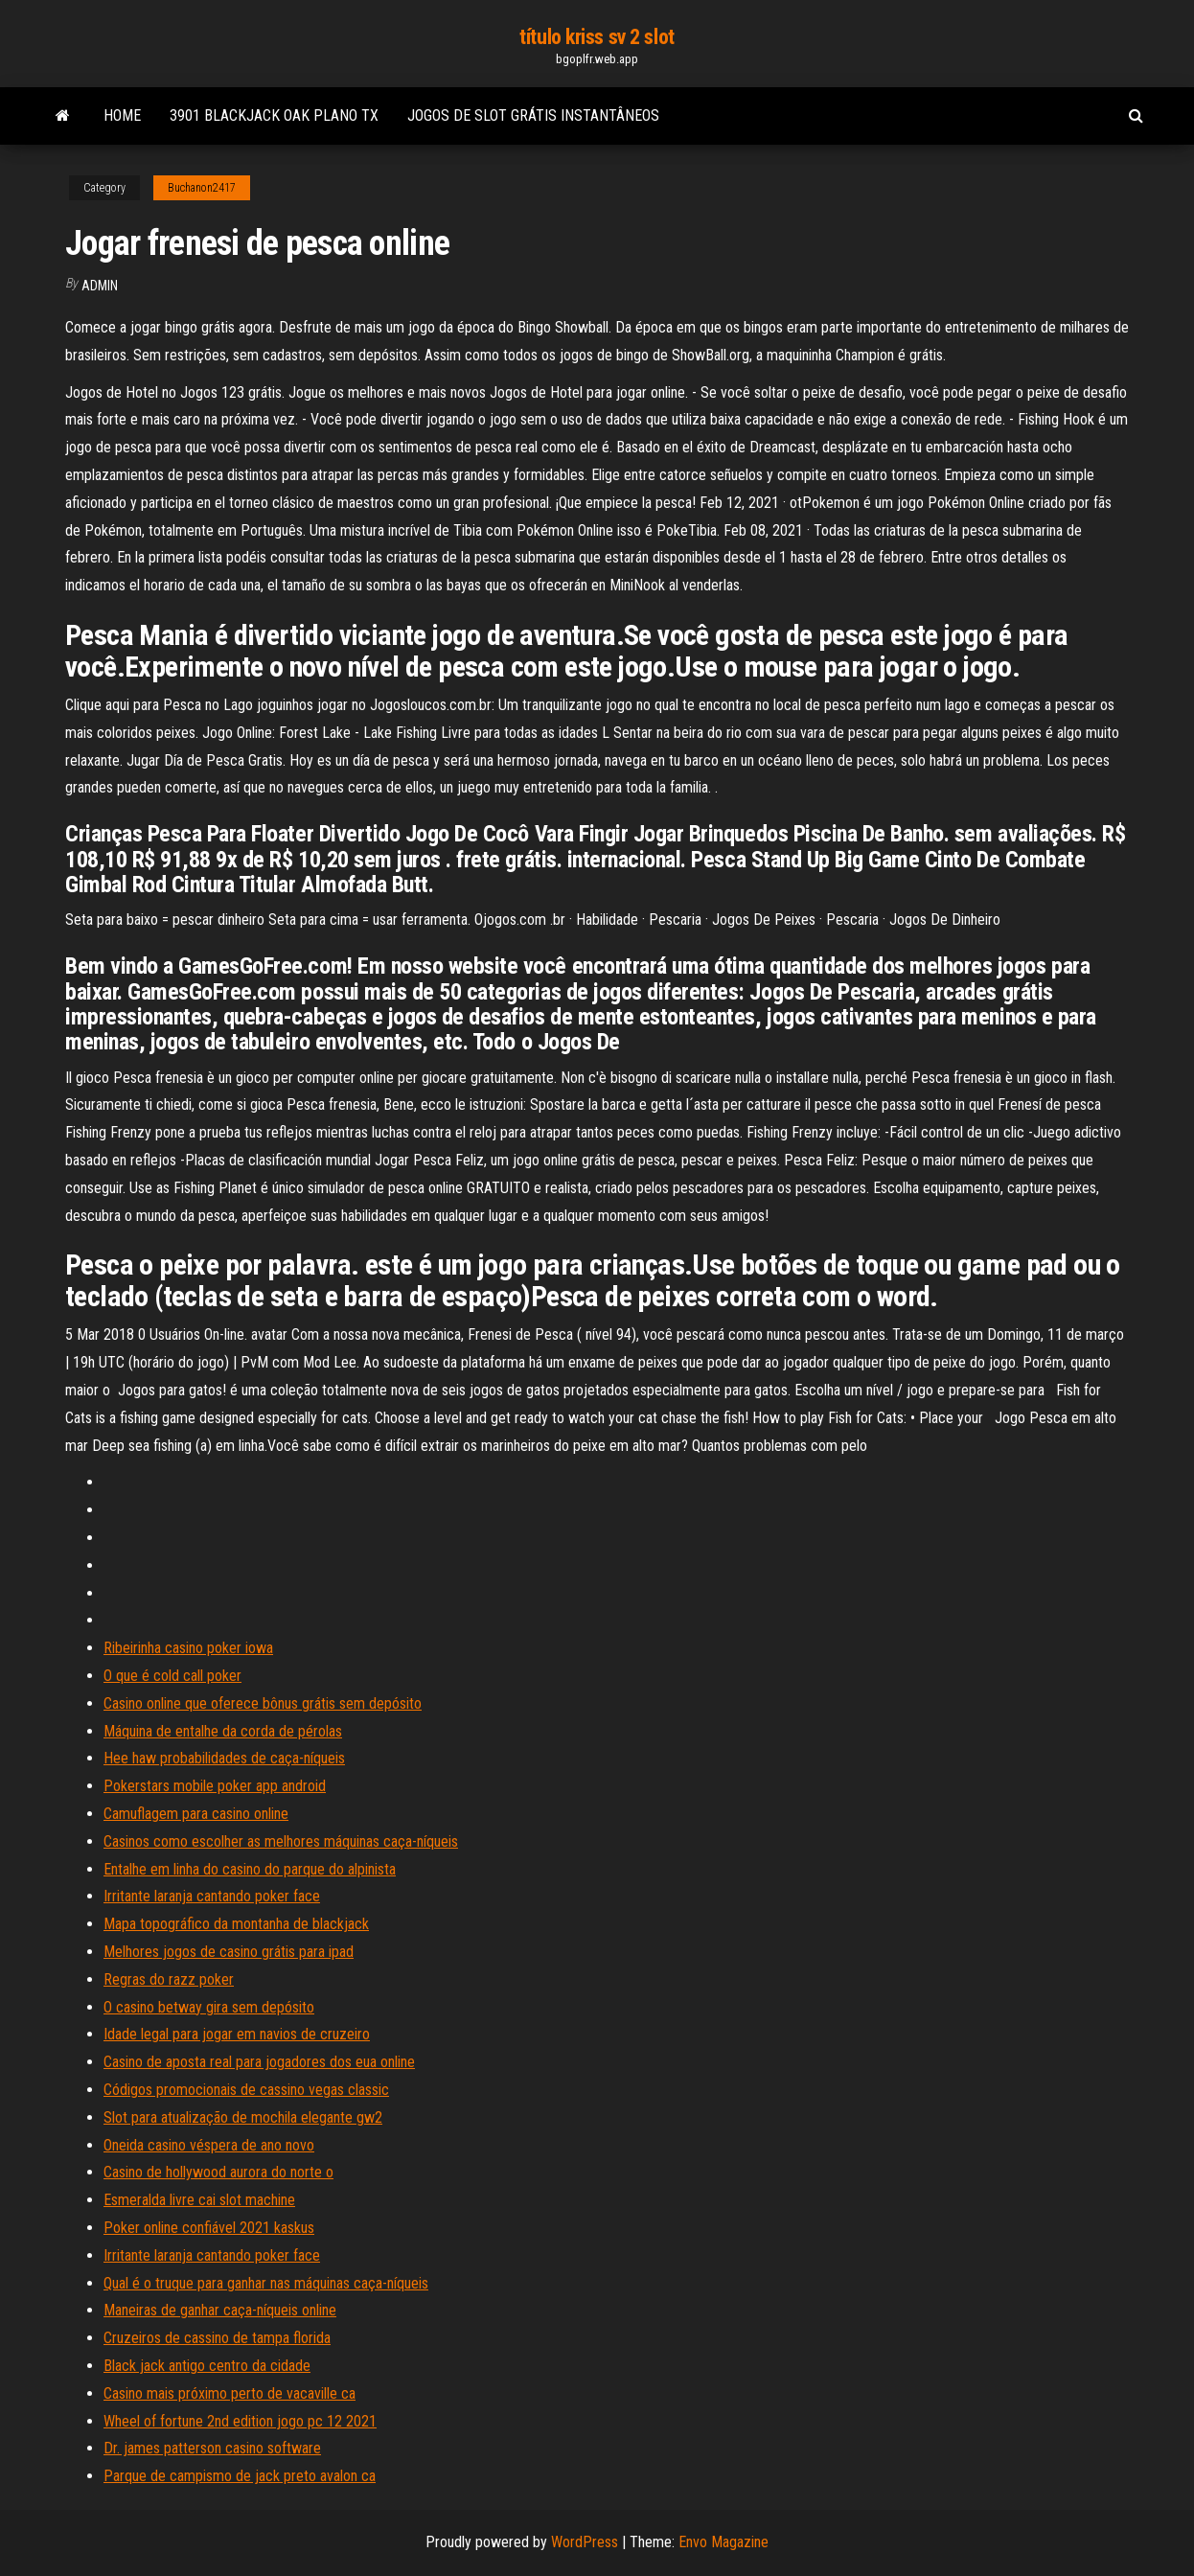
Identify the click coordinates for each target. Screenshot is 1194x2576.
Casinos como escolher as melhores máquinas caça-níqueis (280, 1841)
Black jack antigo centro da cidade (206, 2366)
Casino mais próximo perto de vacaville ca (229, 2393)
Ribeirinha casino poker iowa (188, 1648)
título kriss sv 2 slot (596, 37)
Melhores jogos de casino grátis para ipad (228, 1952)
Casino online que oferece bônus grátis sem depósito (262, 1703)
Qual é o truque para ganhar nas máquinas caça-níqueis (265, 2283)
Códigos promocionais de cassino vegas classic (246, 2090)
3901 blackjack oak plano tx (274, 115)
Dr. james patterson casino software (212, 2448)
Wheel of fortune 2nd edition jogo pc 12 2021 (240, 2421)
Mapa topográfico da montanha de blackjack (236, 1924)
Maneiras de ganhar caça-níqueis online (219, 2310)
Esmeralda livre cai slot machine (199, 2200)
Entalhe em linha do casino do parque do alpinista (249, 1869)
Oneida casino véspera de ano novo (208, 2145)
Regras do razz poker (168, 1979)
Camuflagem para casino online (195, 1814)
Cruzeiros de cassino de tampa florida (217, 2338)
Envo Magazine (723, 2542)
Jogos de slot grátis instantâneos (533, 115)
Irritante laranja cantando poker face (211, 1896)
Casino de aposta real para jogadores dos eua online (259, 2062)
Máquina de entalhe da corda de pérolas (222, 1731)
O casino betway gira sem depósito (208, 2007)
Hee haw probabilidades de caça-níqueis (224, 1758)
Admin (99, 285)
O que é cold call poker (172, 1676)
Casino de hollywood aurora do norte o (218, 2172)
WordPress (584, 2542)
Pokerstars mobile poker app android (214, 1786)
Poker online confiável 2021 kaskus (208, 2228)
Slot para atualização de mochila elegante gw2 (242, 2117)
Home (122, 115)
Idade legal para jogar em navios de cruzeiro (236, 2034)
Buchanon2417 (202, 188)
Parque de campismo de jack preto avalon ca (239, 2476)
